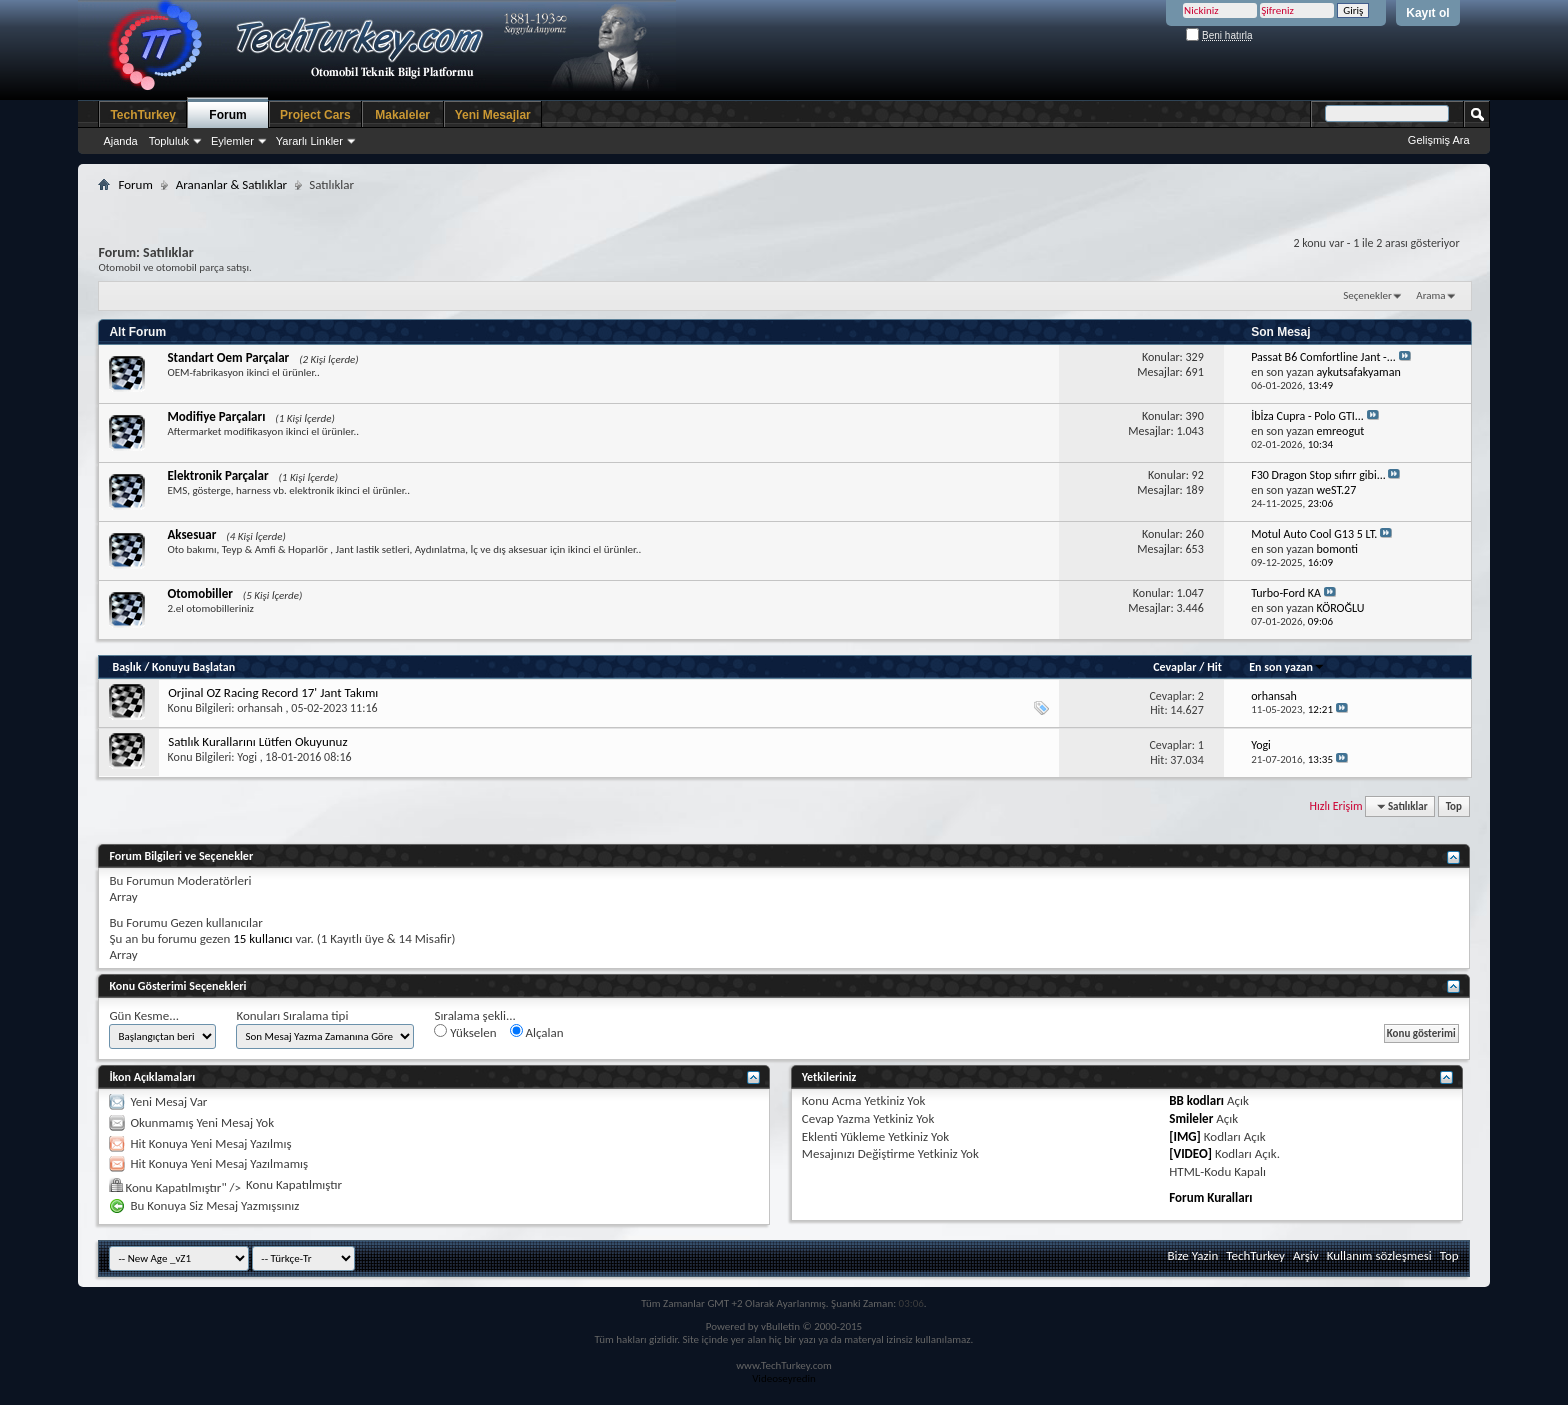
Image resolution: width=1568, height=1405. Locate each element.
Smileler (1191, 1118)
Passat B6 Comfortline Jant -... (1323, 357)
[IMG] (1185, 1136)
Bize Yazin (1192, 1255)
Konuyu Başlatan (193, 667)
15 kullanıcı (262, 938)
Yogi (247, 757)
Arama (1430, 295)
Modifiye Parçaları (216, 416)
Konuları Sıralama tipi (292, 1015)
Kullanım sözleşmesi (1379, 1255)
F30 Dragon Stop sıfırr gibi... (1318, 475)
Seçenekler (1367, 295)
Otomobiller (199, 593)
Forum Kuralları (1210, 1197)
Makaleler (402, 115)
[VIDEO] (1190, 1153)
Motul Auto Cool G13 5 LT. (1314, 534)
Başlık (126, 667)
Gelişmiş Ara (1439, 140)
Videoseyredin (784, 1378)
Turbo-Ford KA (1286, 593)
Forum (227, 115)
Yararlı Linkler (309, 141)
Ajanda (120, 141)
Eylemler (232, 141)
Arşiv (1306, 1255)
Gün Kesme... (144, 1015)
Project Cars (315, 115)
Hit (1214, 667)
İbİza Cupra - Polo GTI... (1307, 416)
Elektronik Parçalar (217, 475)
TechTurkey (143, 115)
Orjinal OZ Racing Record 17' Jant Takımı (273, 692)
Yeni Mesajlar (493, 115)
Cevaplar (1174, 667)
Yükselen (465, 1032)
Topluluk (169, 141)
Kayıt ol (1427, 13)
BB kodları (1196, 1100)
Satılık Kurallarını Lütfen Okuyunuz (257, 741)
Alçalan (537, 1032)
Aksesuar (191, 534)
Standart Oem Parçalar (228, 357)
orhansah (260, 708)
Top (1454, 806)
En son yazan (1287, 667)
